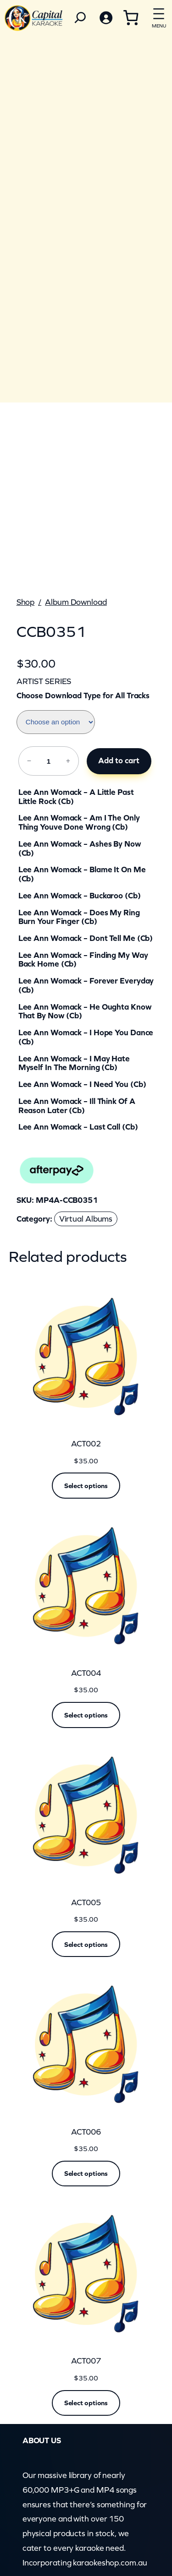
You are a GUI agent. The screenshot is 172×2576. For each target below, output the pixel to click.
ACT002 (86, 1444)
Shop (26, 602)
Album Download (76, 602)
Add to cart (118, 760)
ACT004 (86, 1673)
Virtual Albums (86, 1218)
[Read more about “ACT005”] (86, 1944)
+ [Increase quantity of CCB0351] (68, 761)
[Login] (105, 17)
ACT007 (86, 2361)
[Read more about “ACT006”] (86, 2173)
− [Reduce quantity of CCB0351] (29, 761)
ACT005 (86, 1902)
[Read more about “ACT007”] (86, 2403)
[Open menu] (159, 16)
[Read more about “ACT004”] (86, 1715)
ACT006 (86, 2132)
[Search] (80, 17)
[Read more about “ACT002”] (86, 1485)
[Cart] (131, 17)
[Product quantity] (48, 761)
